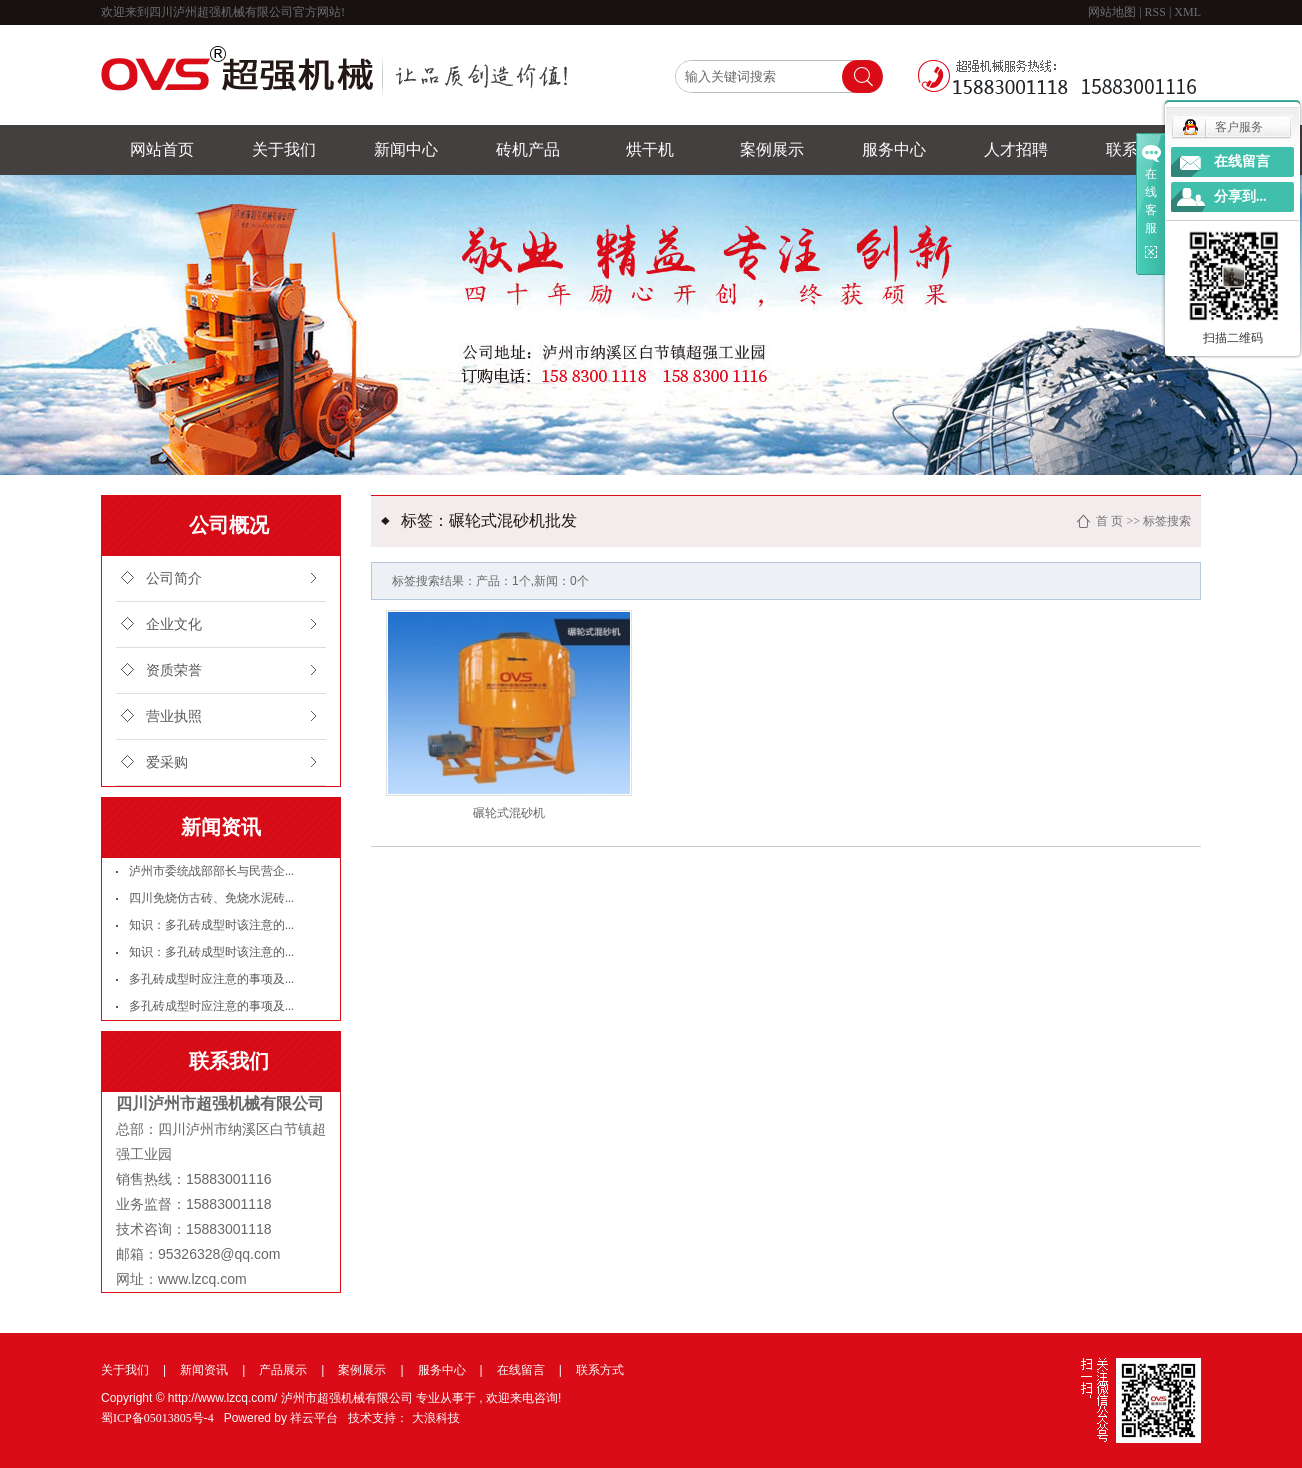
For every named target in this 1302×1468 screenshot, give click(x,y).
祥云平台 (314, 1418)
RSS (1155, 12)
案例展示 (772, 149)
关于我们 (284, 149)
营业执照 (174, 716)
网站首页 (162, 149)
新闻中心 (406, 149)
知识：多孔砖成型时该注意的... (211, 925)
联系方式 (600, 1370)
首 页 (1109, 521)
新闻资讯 (204, 1370)
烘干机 (650, 149)
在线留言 (521, 1370)
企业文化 (174, 624)
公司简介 (174, 578)
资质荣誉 (174, 670)
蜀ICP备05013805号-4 (157, 1418)
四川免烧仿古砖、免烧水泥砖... (211, 898)
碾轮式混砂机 (509, 813)
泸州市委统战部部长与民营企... (211, 871)
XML (1187, 12)
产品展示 (283, 1370)
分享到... (1240, 196)
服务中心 (894, 149)
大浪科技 (436, 1418)
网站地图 (1113, 12)
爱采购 (167, 762)
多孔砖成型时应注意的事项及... (211, 979)
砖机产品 (528, 149)
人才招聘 (1016, 149)
